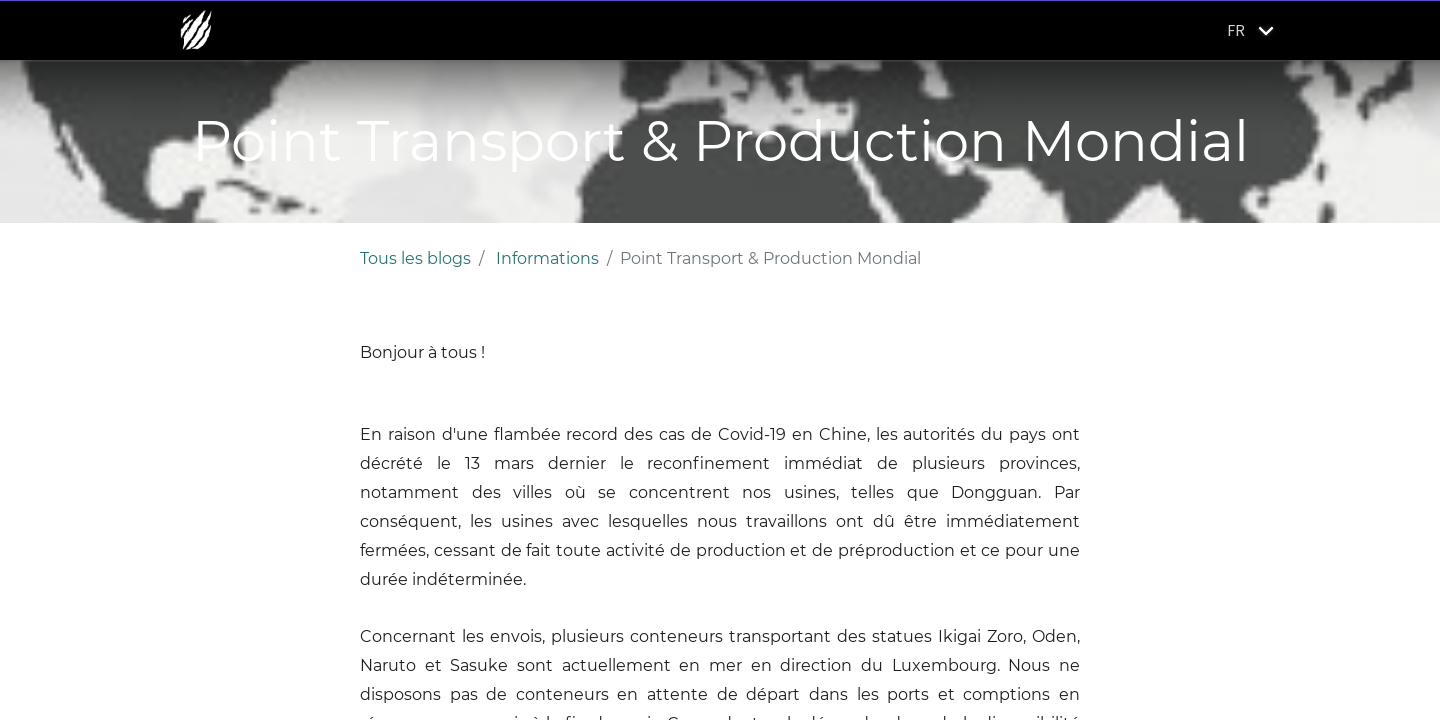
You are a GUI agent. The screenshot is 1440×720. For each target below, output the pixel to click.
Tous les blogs (415, 258)
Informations (547, 258)
